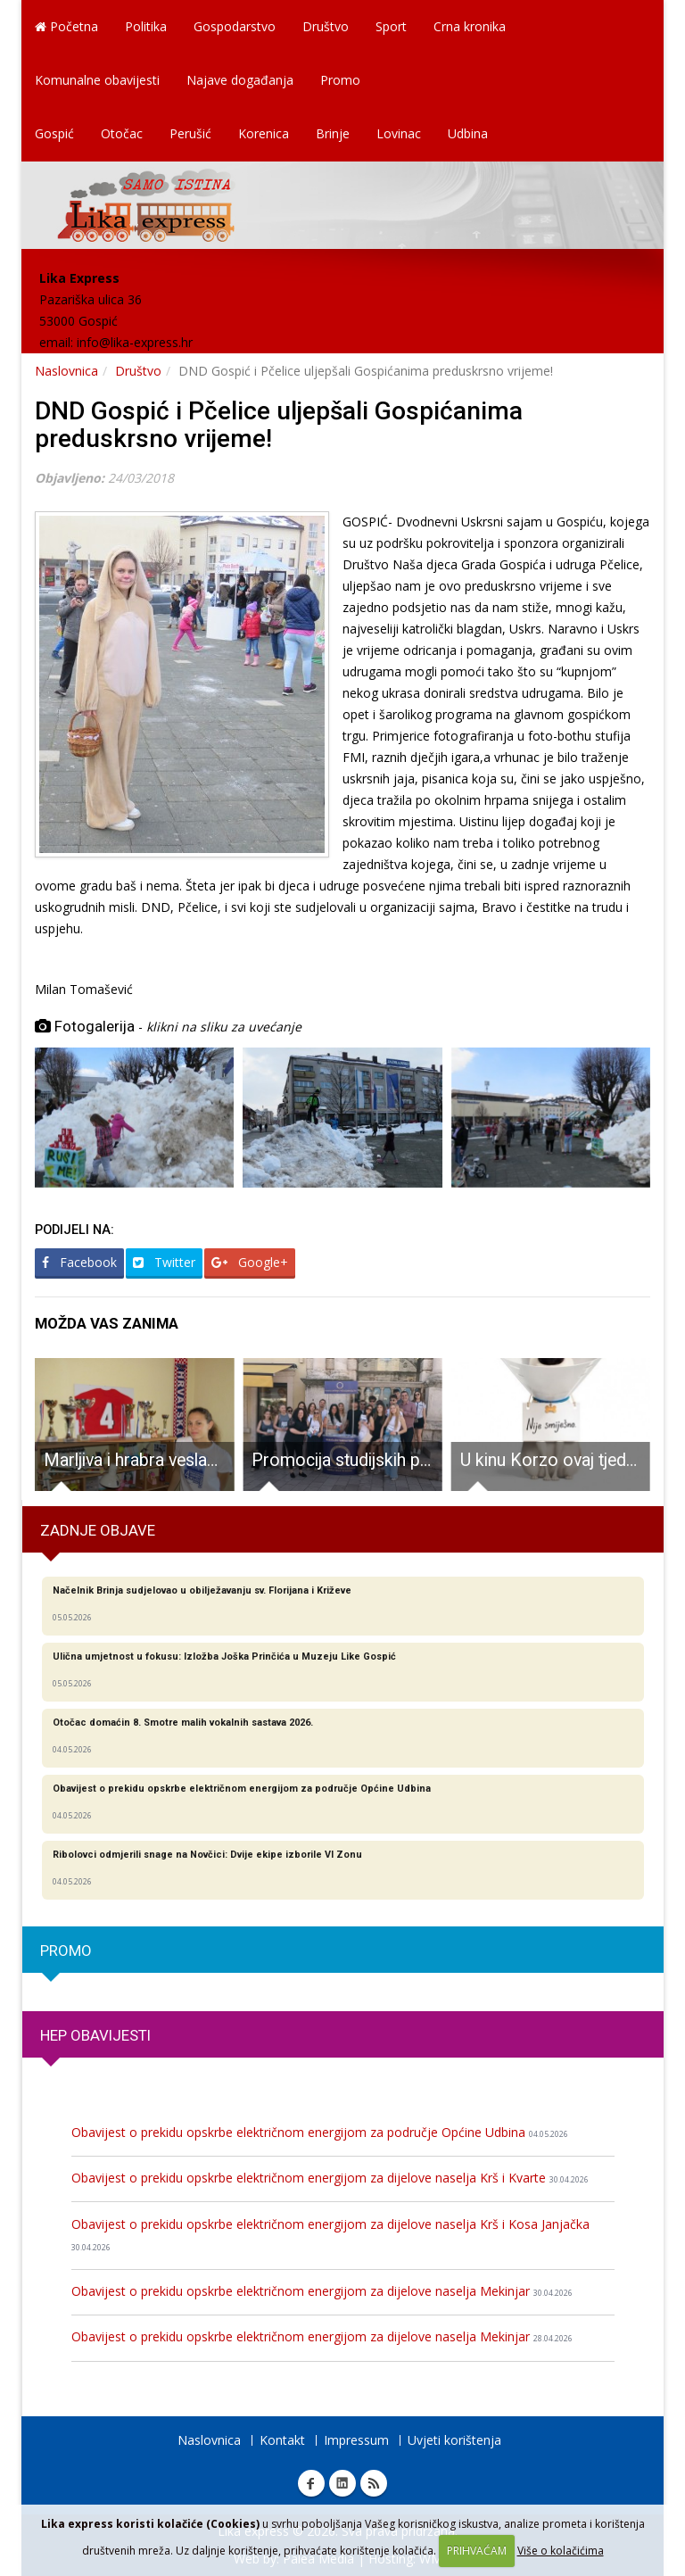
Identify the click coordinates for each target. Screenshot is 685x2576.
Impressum (356, 2439)
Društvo (325, 26)
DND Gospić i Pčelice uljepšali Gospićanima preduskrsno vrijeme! (279, 424)
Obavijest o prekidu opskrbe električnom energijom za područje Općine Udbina (319, 2132)
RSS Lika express (373, 2483)
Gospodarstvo (235, 26)
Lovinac (398, 133)
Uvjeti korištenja (454, 2439)
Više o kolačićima (560, 2550)
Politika (146, 26)
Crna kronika (469, 26)
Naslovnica (66, 370)
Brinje (333, 133)
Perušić (190, 133)
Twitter (164, 1262)
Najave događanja (239, 79)
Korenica (263, 133)
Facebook (79, 1262)
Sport (391, 26)
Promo (340, 79)
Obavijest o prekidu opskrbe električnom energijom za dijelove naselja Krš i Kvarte (330, 2177)
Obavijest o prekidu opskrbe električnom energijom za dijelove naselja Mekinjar (322, 2290)
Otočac (122, 133)
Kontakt (282, 2439)
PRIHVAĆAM (477, 2550)
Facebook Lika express (311, 2483)
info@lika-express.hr (135, 342)
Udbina (468, 133)
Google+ (249, 1262)
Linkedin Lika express (342, 2483)
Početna (66, 26)
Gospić (54, 133)
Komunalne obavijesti (97, 79)
